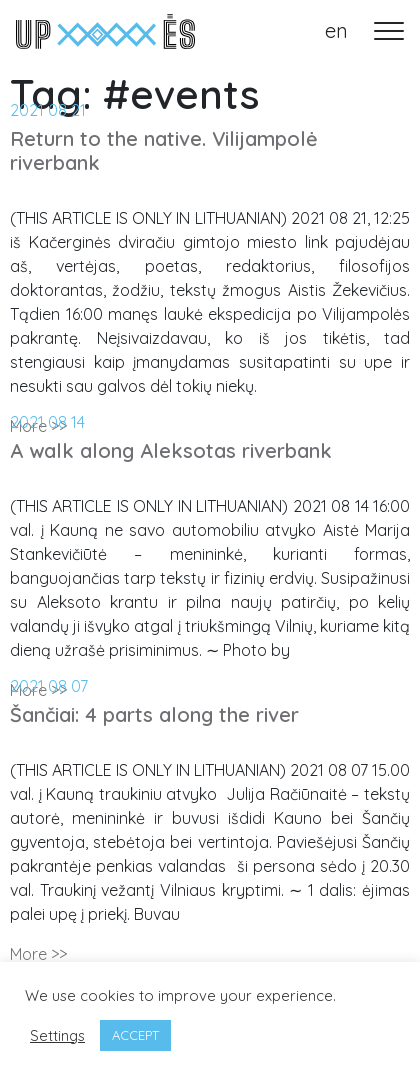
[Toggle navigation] (389, 31)
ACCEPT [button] (135, 1035)
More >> (38, 954)
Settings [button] (57, 1036)
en (336, 30)
